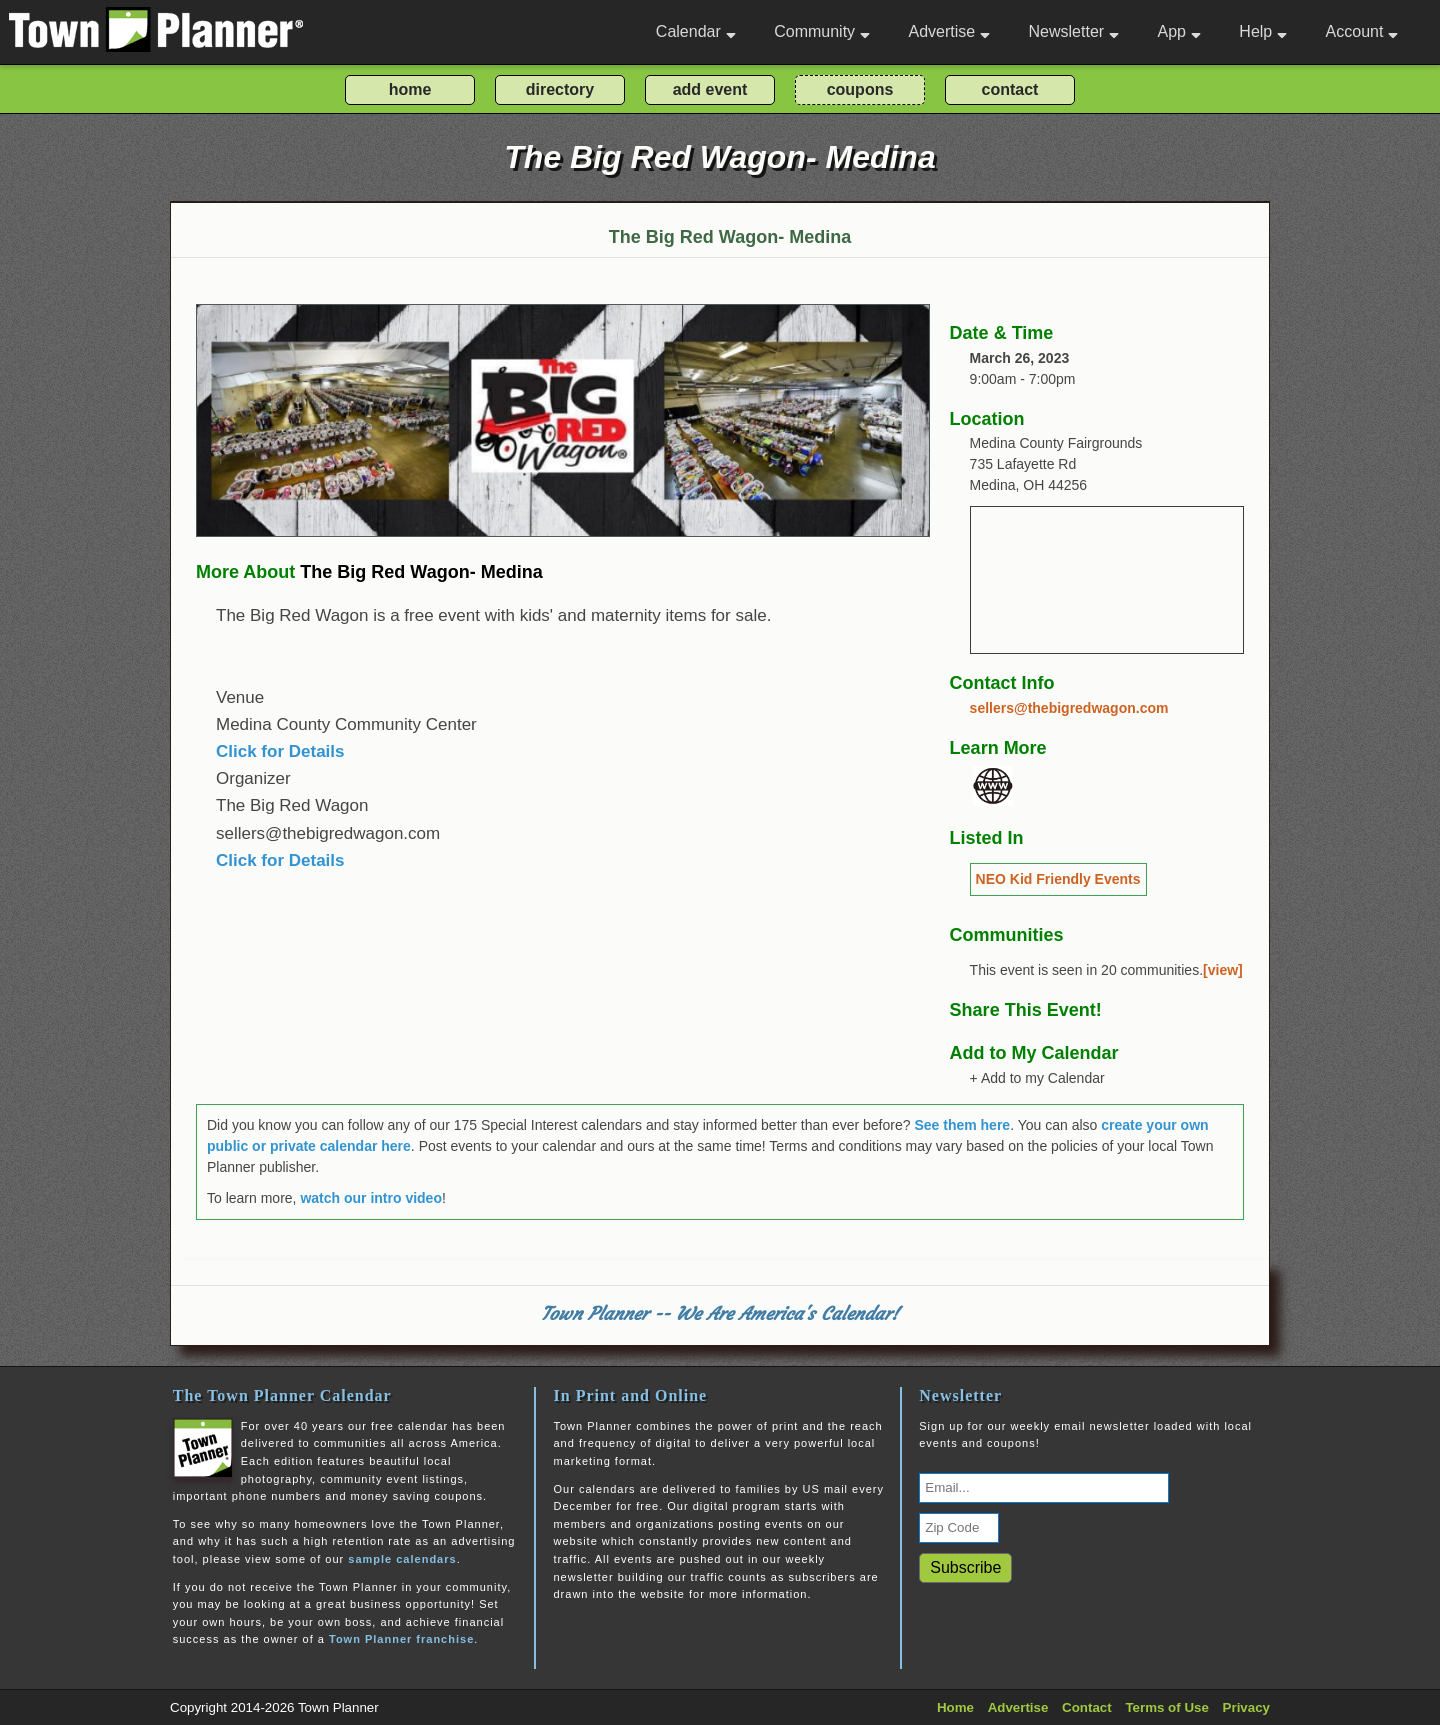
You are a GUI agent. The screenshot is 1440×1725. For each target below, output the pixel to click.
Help (1263, 31)
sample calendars (402, 1559)
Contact (1087, 1707)
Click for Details (280, 751)
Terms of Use (1166, 1707)
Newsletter (1074, 31)
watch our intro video (371, 1198)
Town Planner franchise (401, 1639)
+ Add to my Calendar (1037, 1078)
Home (955, 1707)
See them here (962, 1125)
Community (822, 31)
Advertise (949, 31)
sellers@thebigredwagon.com (1069, 708)
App (1178, 31)
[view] (1223, 970)
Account (1362, 31)
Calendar (696, 31)
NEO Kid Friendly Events (1058, 879)
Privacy (1246, 1707)
